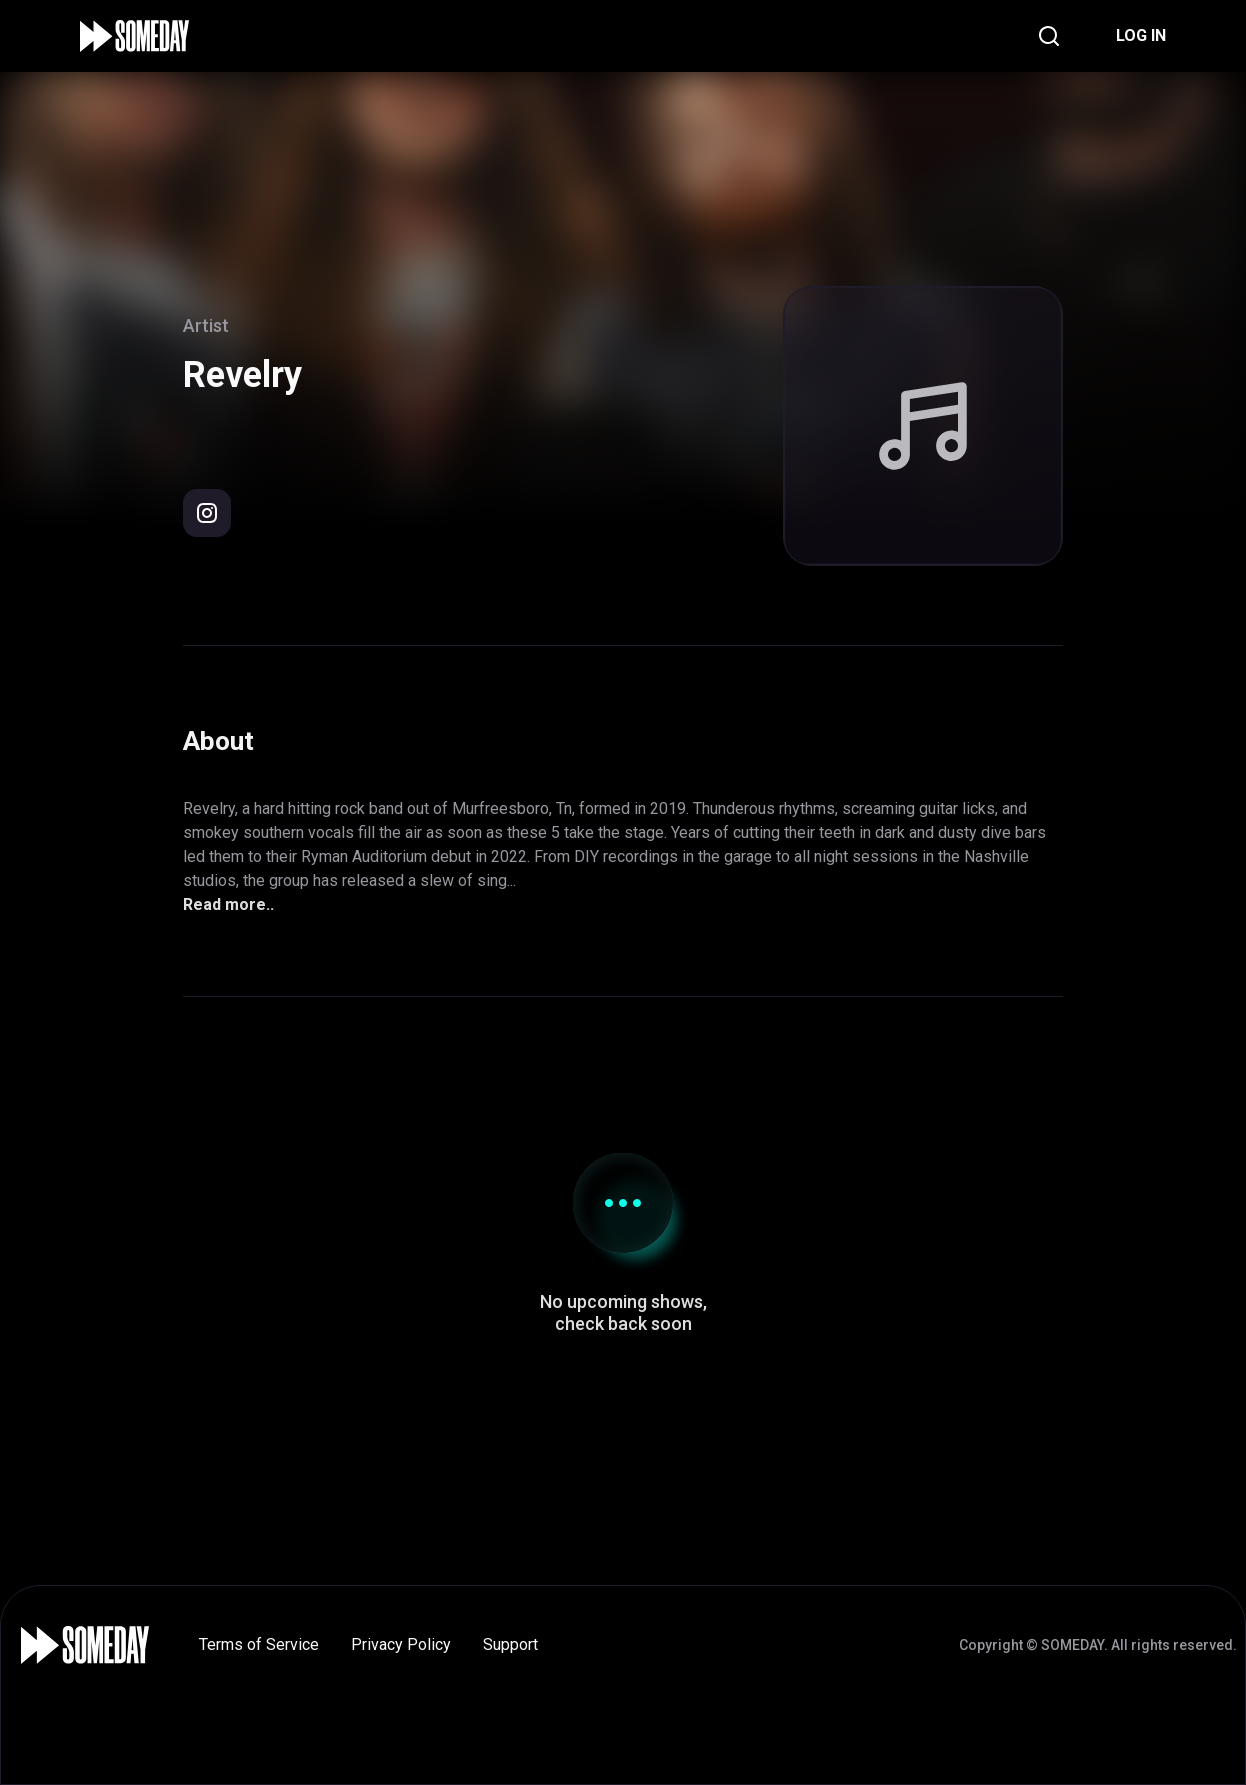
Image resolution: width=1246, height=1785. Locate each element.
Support (510, 1644)
